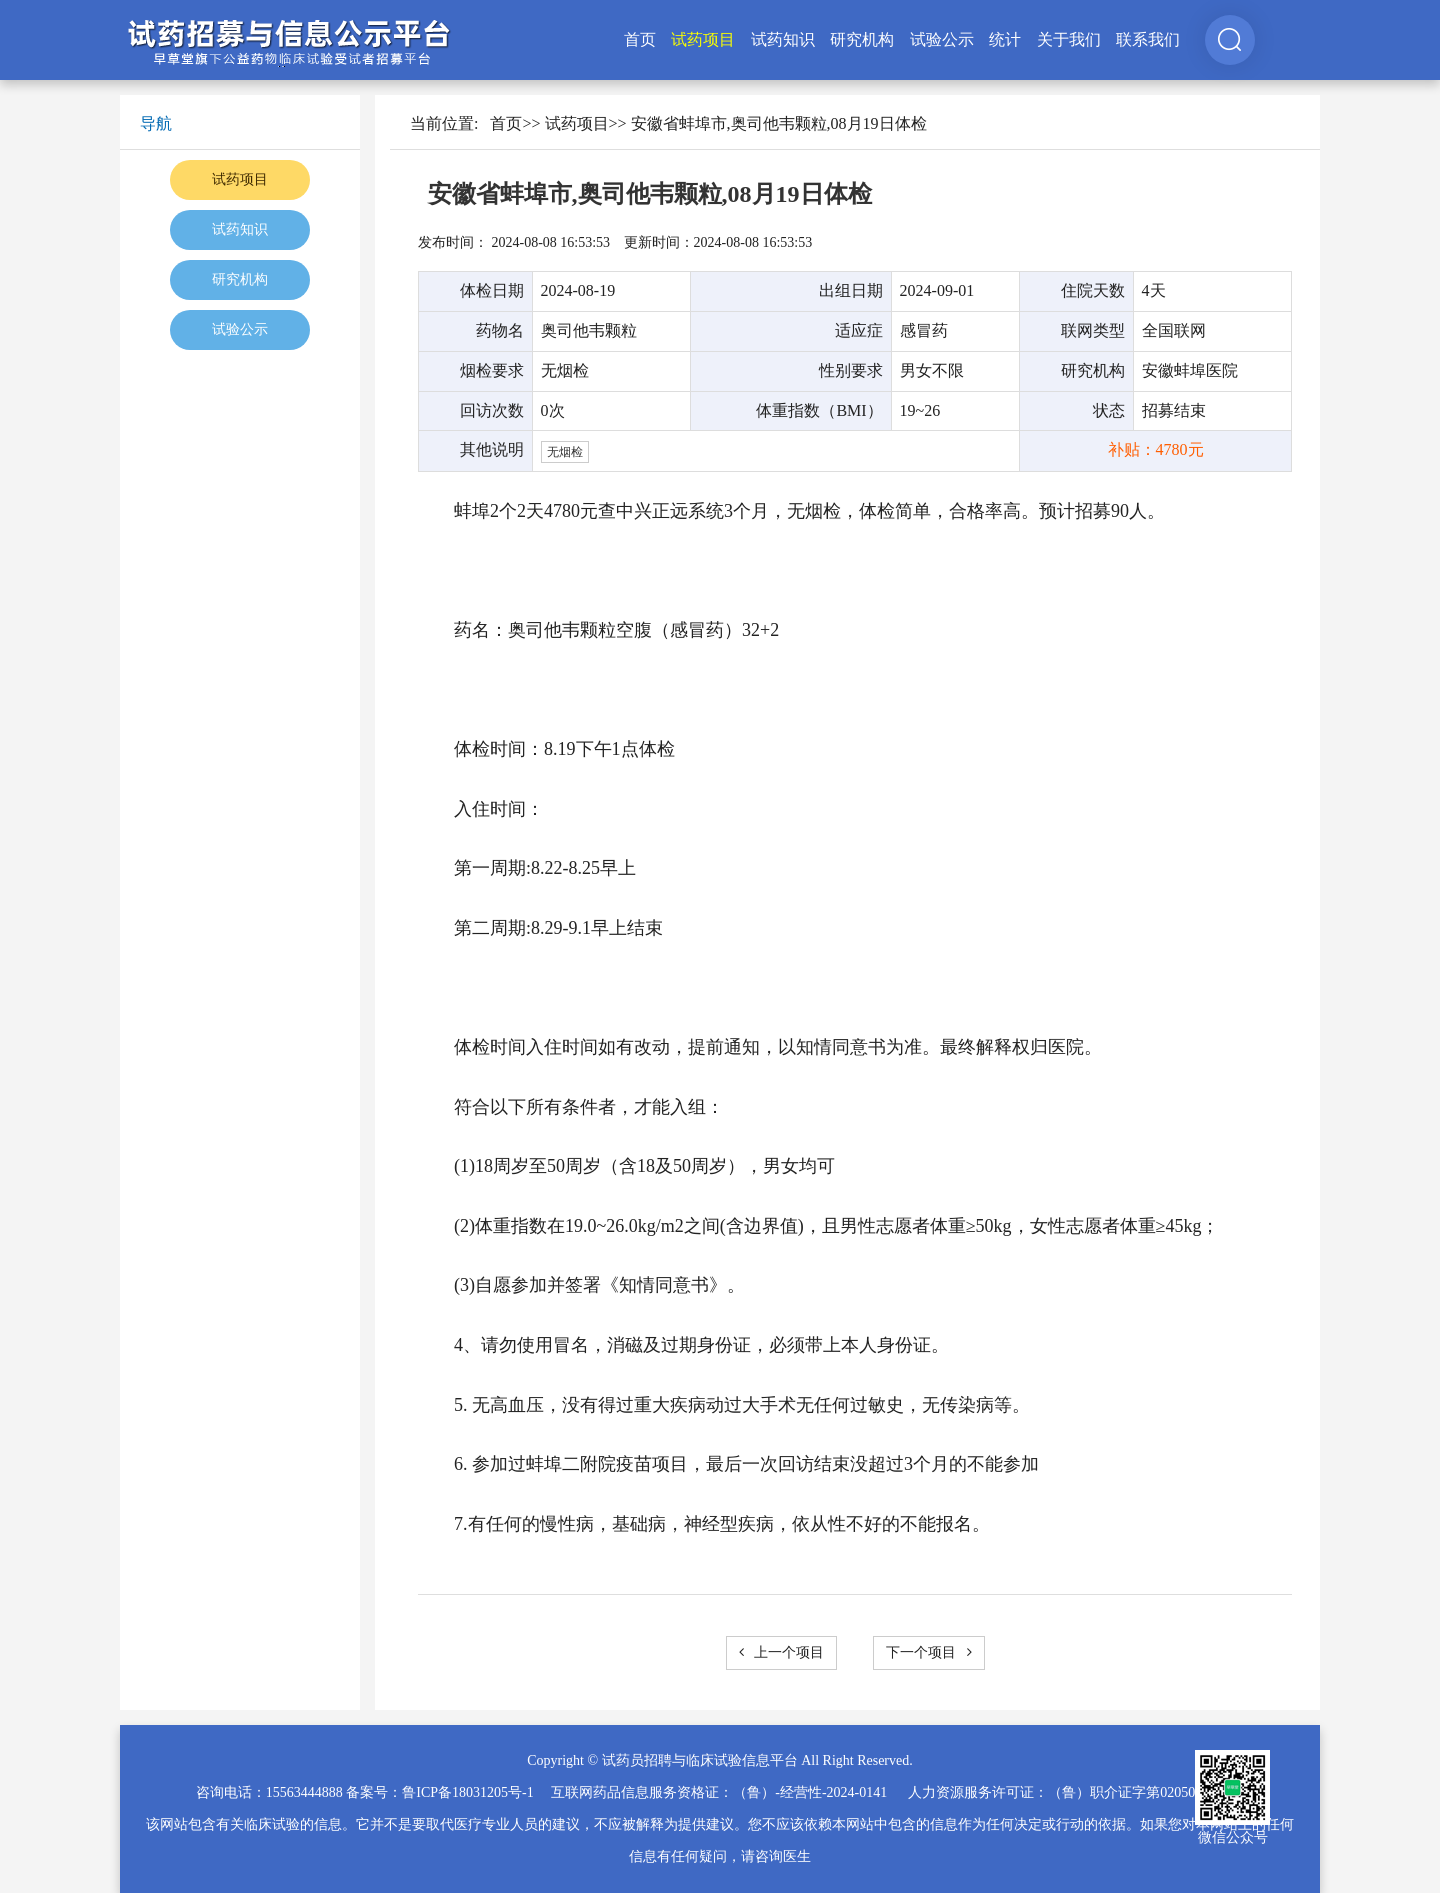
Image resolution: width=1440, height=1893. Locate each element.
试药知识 (783, 39)
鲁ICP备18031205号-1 (467, 1792)
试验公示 (942, 39)
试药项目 (703, 39)
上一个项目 (782, 1652)
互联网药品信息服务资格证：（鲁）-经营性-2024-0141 (719, 1792)
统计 (1005, 39)
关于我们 (1069, 39)
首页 (640, 39)
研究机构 (862, 39)
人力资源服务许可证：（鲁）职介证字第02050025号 (1069, 1792)
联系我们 (1148, 39)
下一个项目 (929, 1652)
